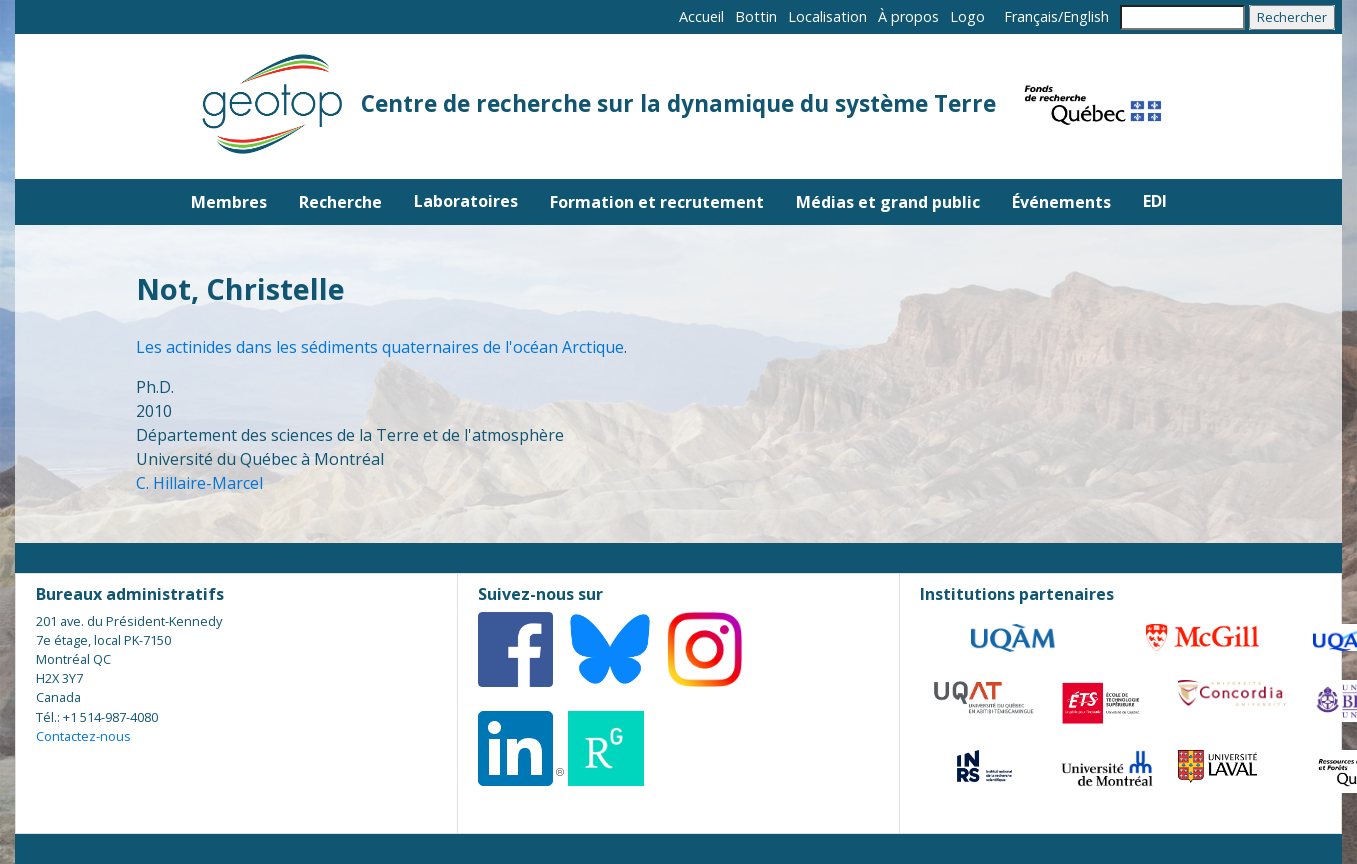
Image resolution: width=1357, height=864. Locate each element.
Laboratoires (466, 201)
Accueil (701, 16)
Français (1031, 16)
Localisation (827, 16)
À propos (908, 16)
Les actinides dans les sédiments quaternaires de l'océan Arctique (380, 347)
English (1086, 16)
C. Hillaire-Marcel (199, 483)
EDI (1155, 201)
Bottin (756, 16)
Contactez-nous (83, 736)
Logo (967, 16)
